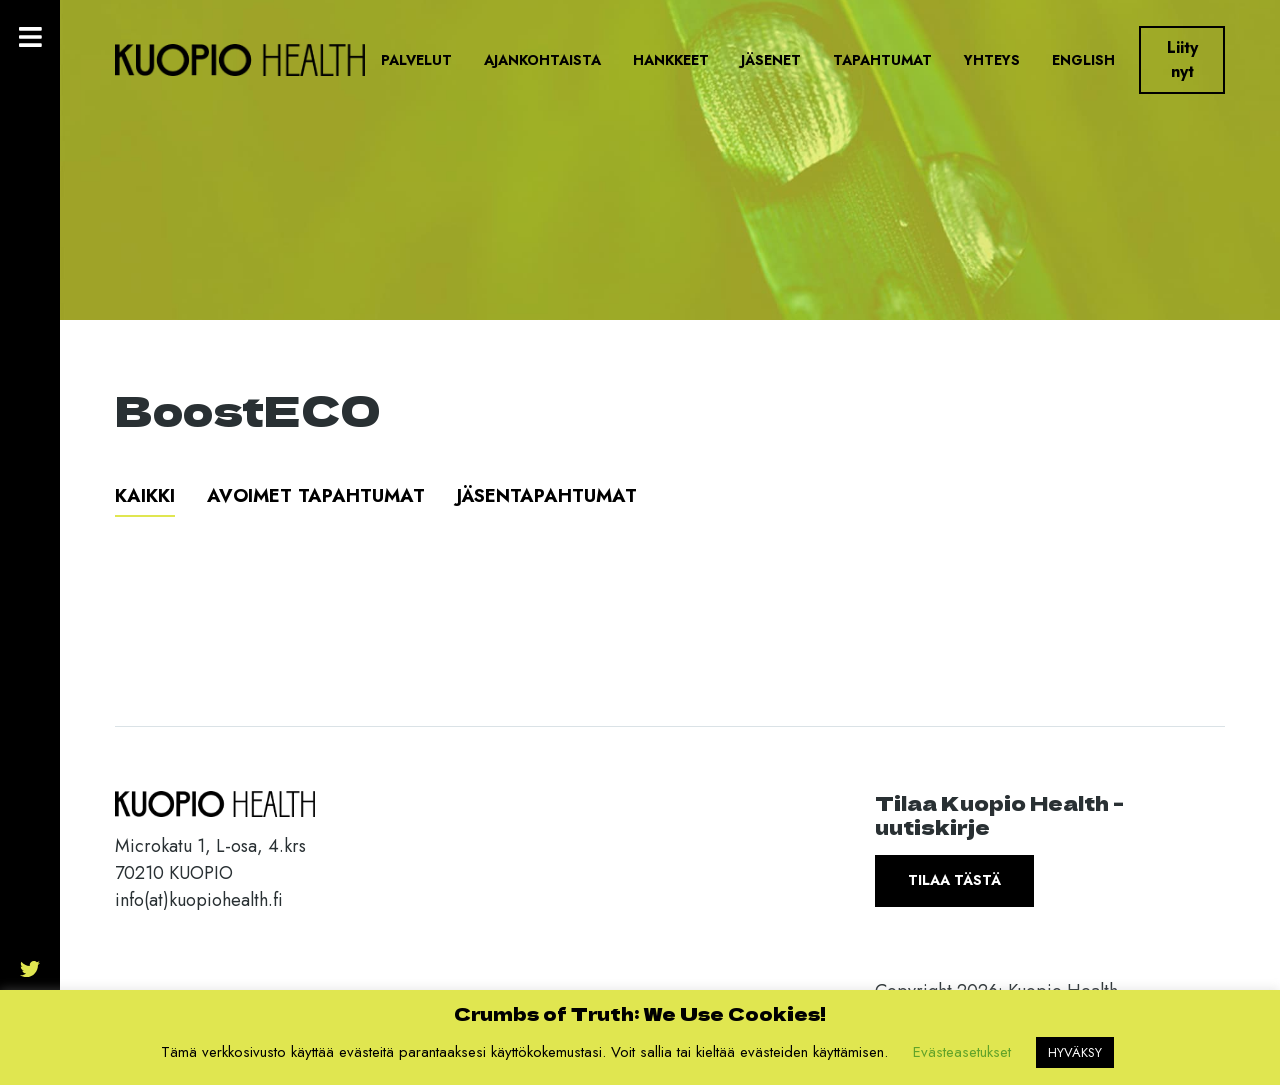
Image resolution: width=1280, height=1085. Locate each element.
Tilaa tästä (954, 880)
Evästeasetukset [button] (962, 1052)
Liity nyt (1182, 59)
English (1083, 60)
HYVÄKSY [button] (1075, 1052)
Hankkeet (671, 60)
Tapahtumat (882, 60)
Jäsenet (771, 60)
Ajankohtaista (542, 60)
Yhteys (992, 60)
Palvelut (416, 60)
